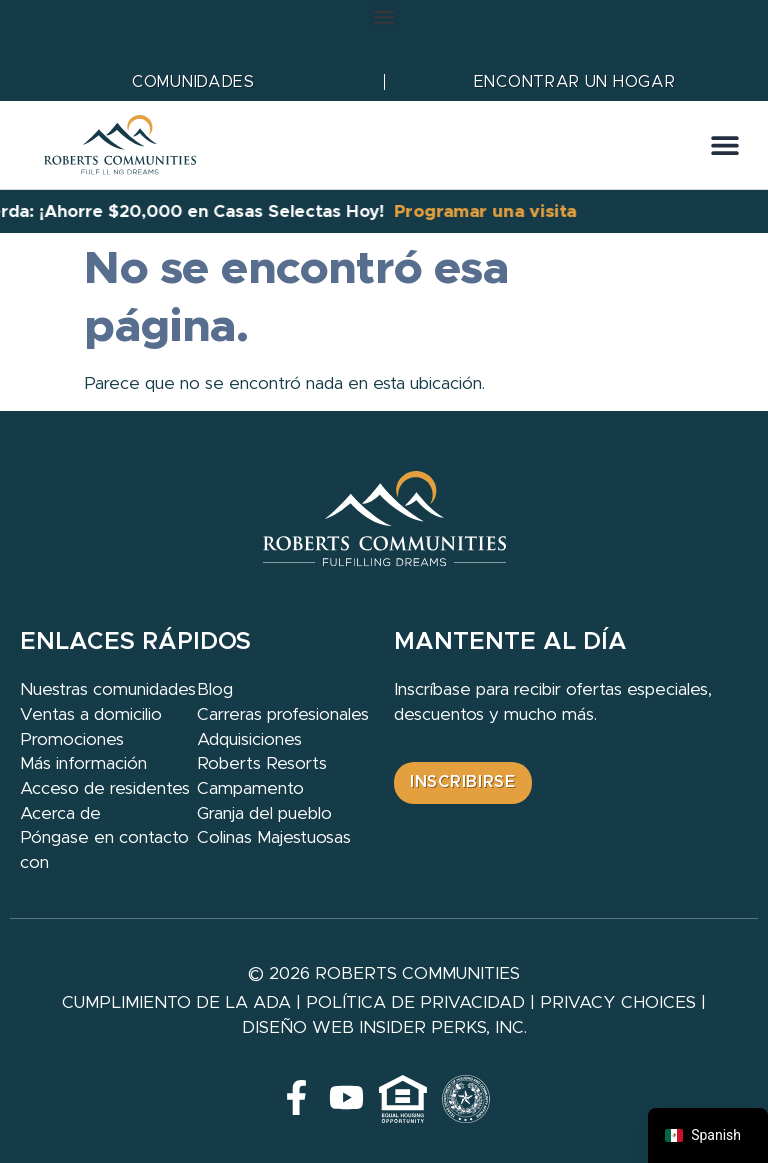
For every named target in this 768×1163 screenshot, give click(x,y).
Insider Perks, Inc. (443, 1027)
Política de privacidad (415, 1002)
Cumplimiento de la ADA (176, 1002)
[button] (384, 16)
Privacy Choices (618, 1002)
